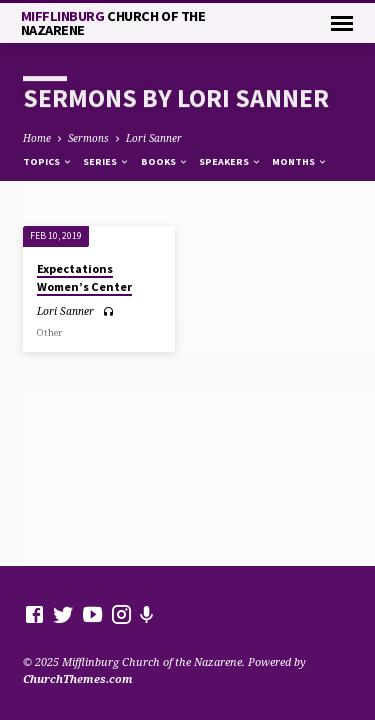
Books (165, 161)
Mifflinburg (113, 23)
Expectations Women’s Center (84, 277)
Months (300, 161)
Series (106, 161)
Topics (48, 161)
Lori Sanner (154, 138)
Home (37, 138)
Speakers (230, 161)
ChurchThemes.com (78, 678)
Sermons (88, 138)
